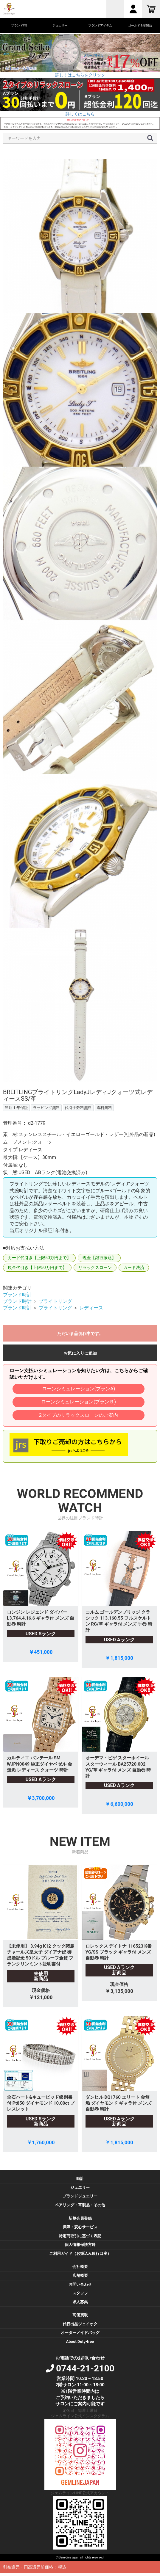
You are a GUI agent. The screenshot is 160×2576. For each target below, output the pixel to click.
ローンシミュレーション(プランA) (78, 1388)
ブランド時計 (17, 1295)
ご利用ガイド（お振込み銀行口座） (80, 2253)
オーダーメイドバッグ (80, 2332)
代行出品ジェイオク (80, 2324)
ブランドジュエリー (80, 2196)
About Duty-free (80, 2341)
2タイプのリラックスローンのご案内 (78, 1415)
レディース (91, 1308)
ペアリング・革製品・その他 (80, 2205)
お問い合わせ (80, 2284)
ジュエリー (80, 2187)
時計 (80, 2178)
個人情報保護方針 (80, 2244)
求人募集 (80, 2302)
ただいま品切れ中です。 (80, 1333)
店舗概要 (80, 2275)
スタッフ (80, 2293)
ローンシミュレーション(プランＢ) (78, 1402)
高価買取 (80, 2315)
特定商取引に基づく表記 (80, 2236)
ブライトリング (55, 1301)
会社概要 (80, 2266)
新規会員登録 (80, 2218)
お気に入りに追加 (80, 1353)
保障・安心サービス (80, 2227)
